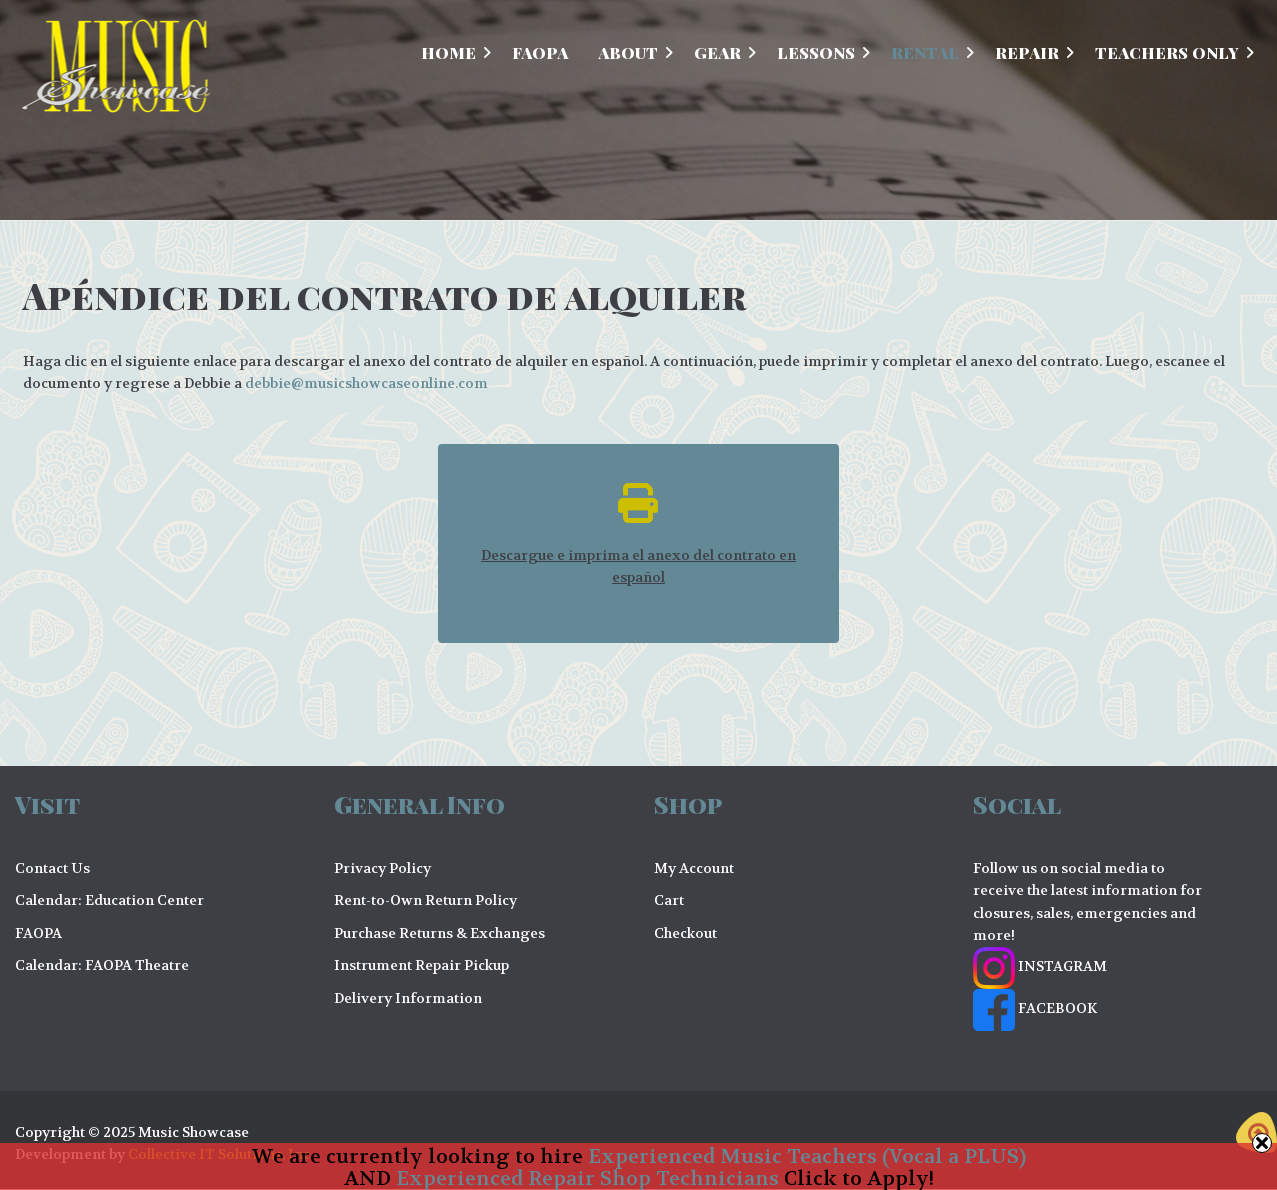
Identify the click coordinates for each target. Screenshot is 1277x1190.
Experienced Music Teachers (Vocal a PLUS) (807, 1156)
